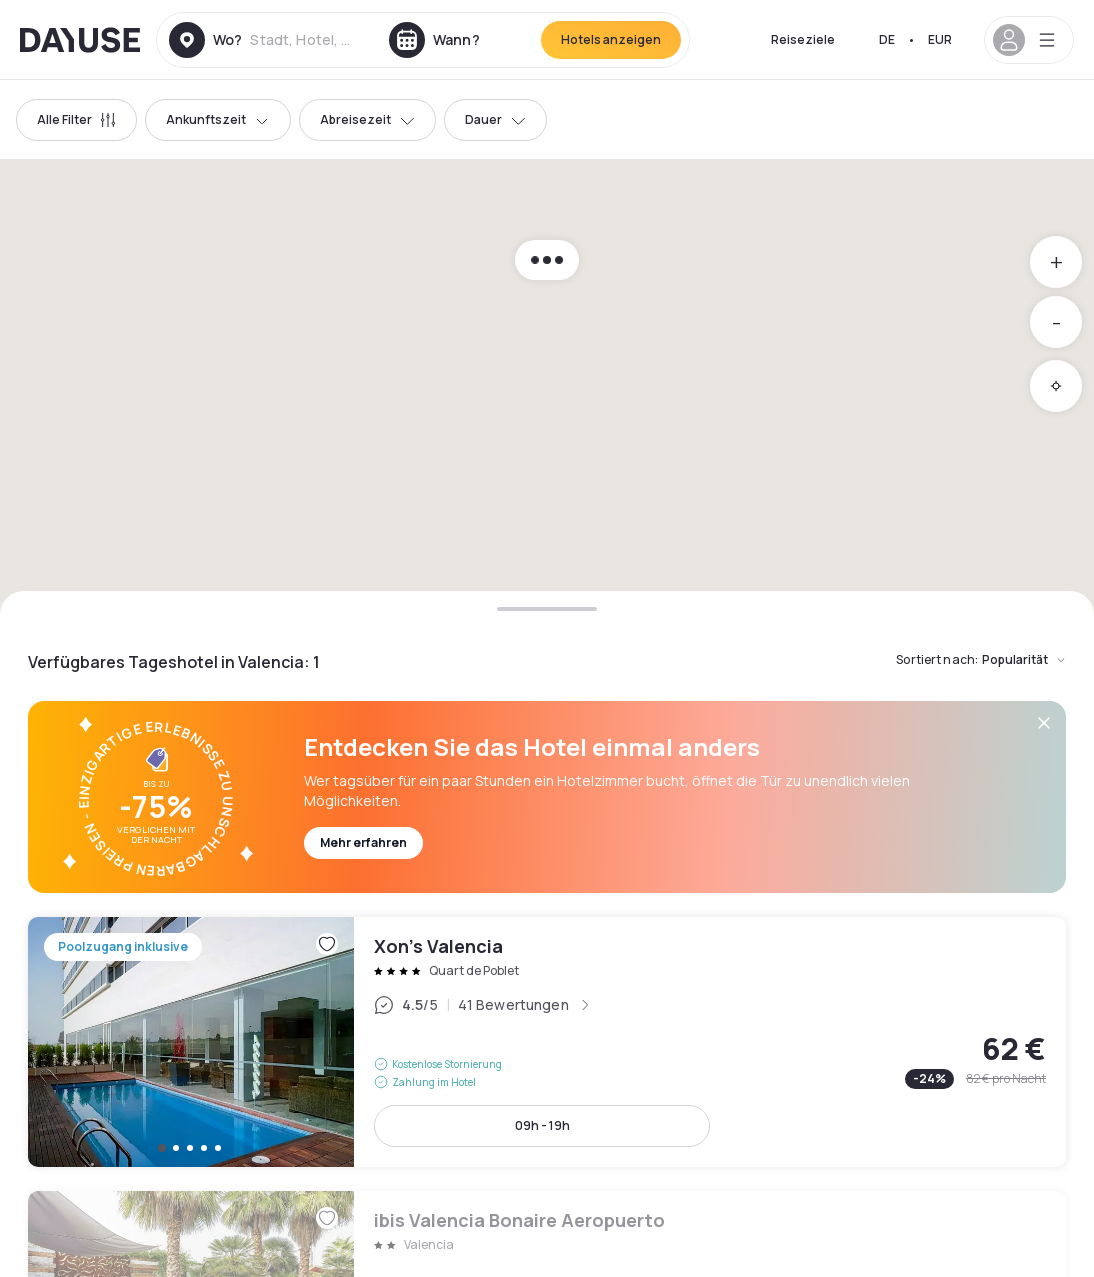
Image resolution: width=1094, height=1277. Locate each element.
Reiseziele (803, 39)
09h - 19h (542, 1125)
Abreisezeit (367, 119)
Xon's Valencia (547, 1042)
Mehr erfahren (363, 842)
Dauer (495, 119)
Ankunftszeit (218, 119)
